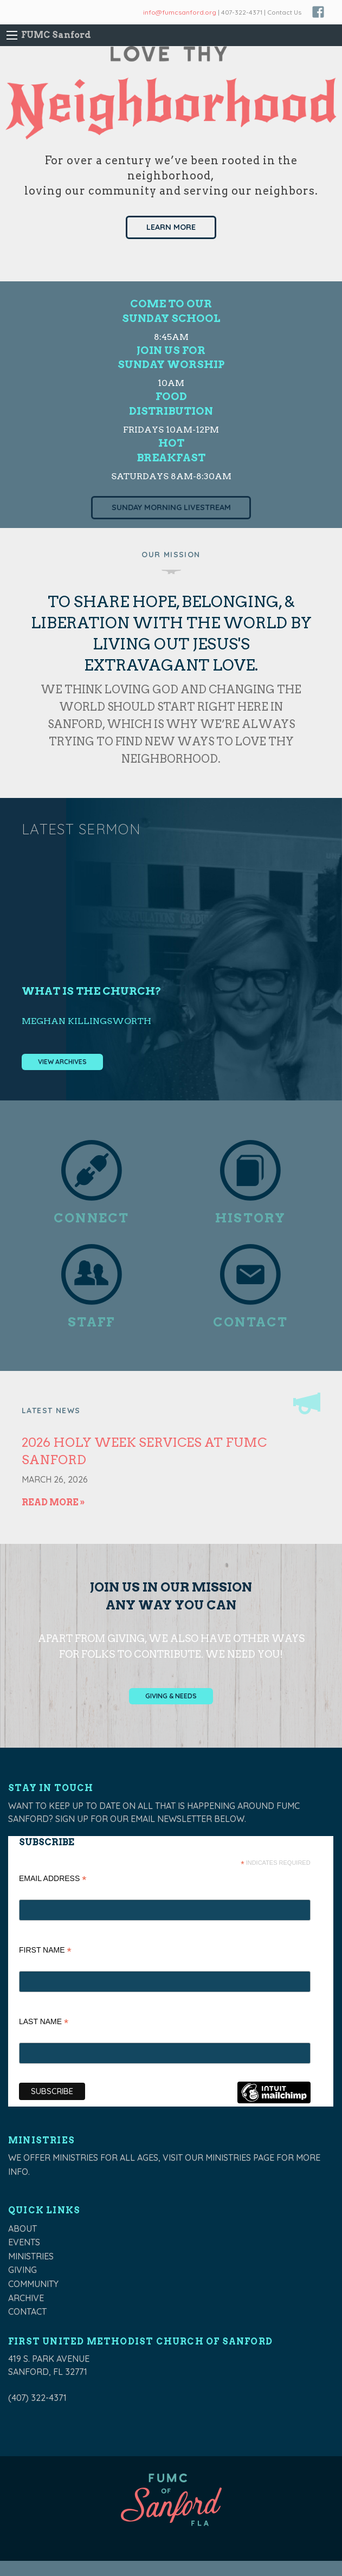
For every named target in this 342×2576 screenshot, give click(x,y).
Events (24, 2242)
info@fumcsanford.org (179, 12)
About (22, 2228)
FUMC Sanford (56, 35)
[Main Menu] (12, 35)
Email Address (52, 1879)
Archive (26, 2297)
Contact (27, 2311)
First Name (45, 1951)
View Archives (62, 1062)
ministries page (239, 2157)
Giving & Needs (171, 1696)
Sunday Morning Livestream (171, 507)
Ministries (31, 2256)
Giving (22, 2269)
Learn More (171, 227)
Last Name (43, 2023)
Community (33, 2283)
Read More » (53, 1502)
